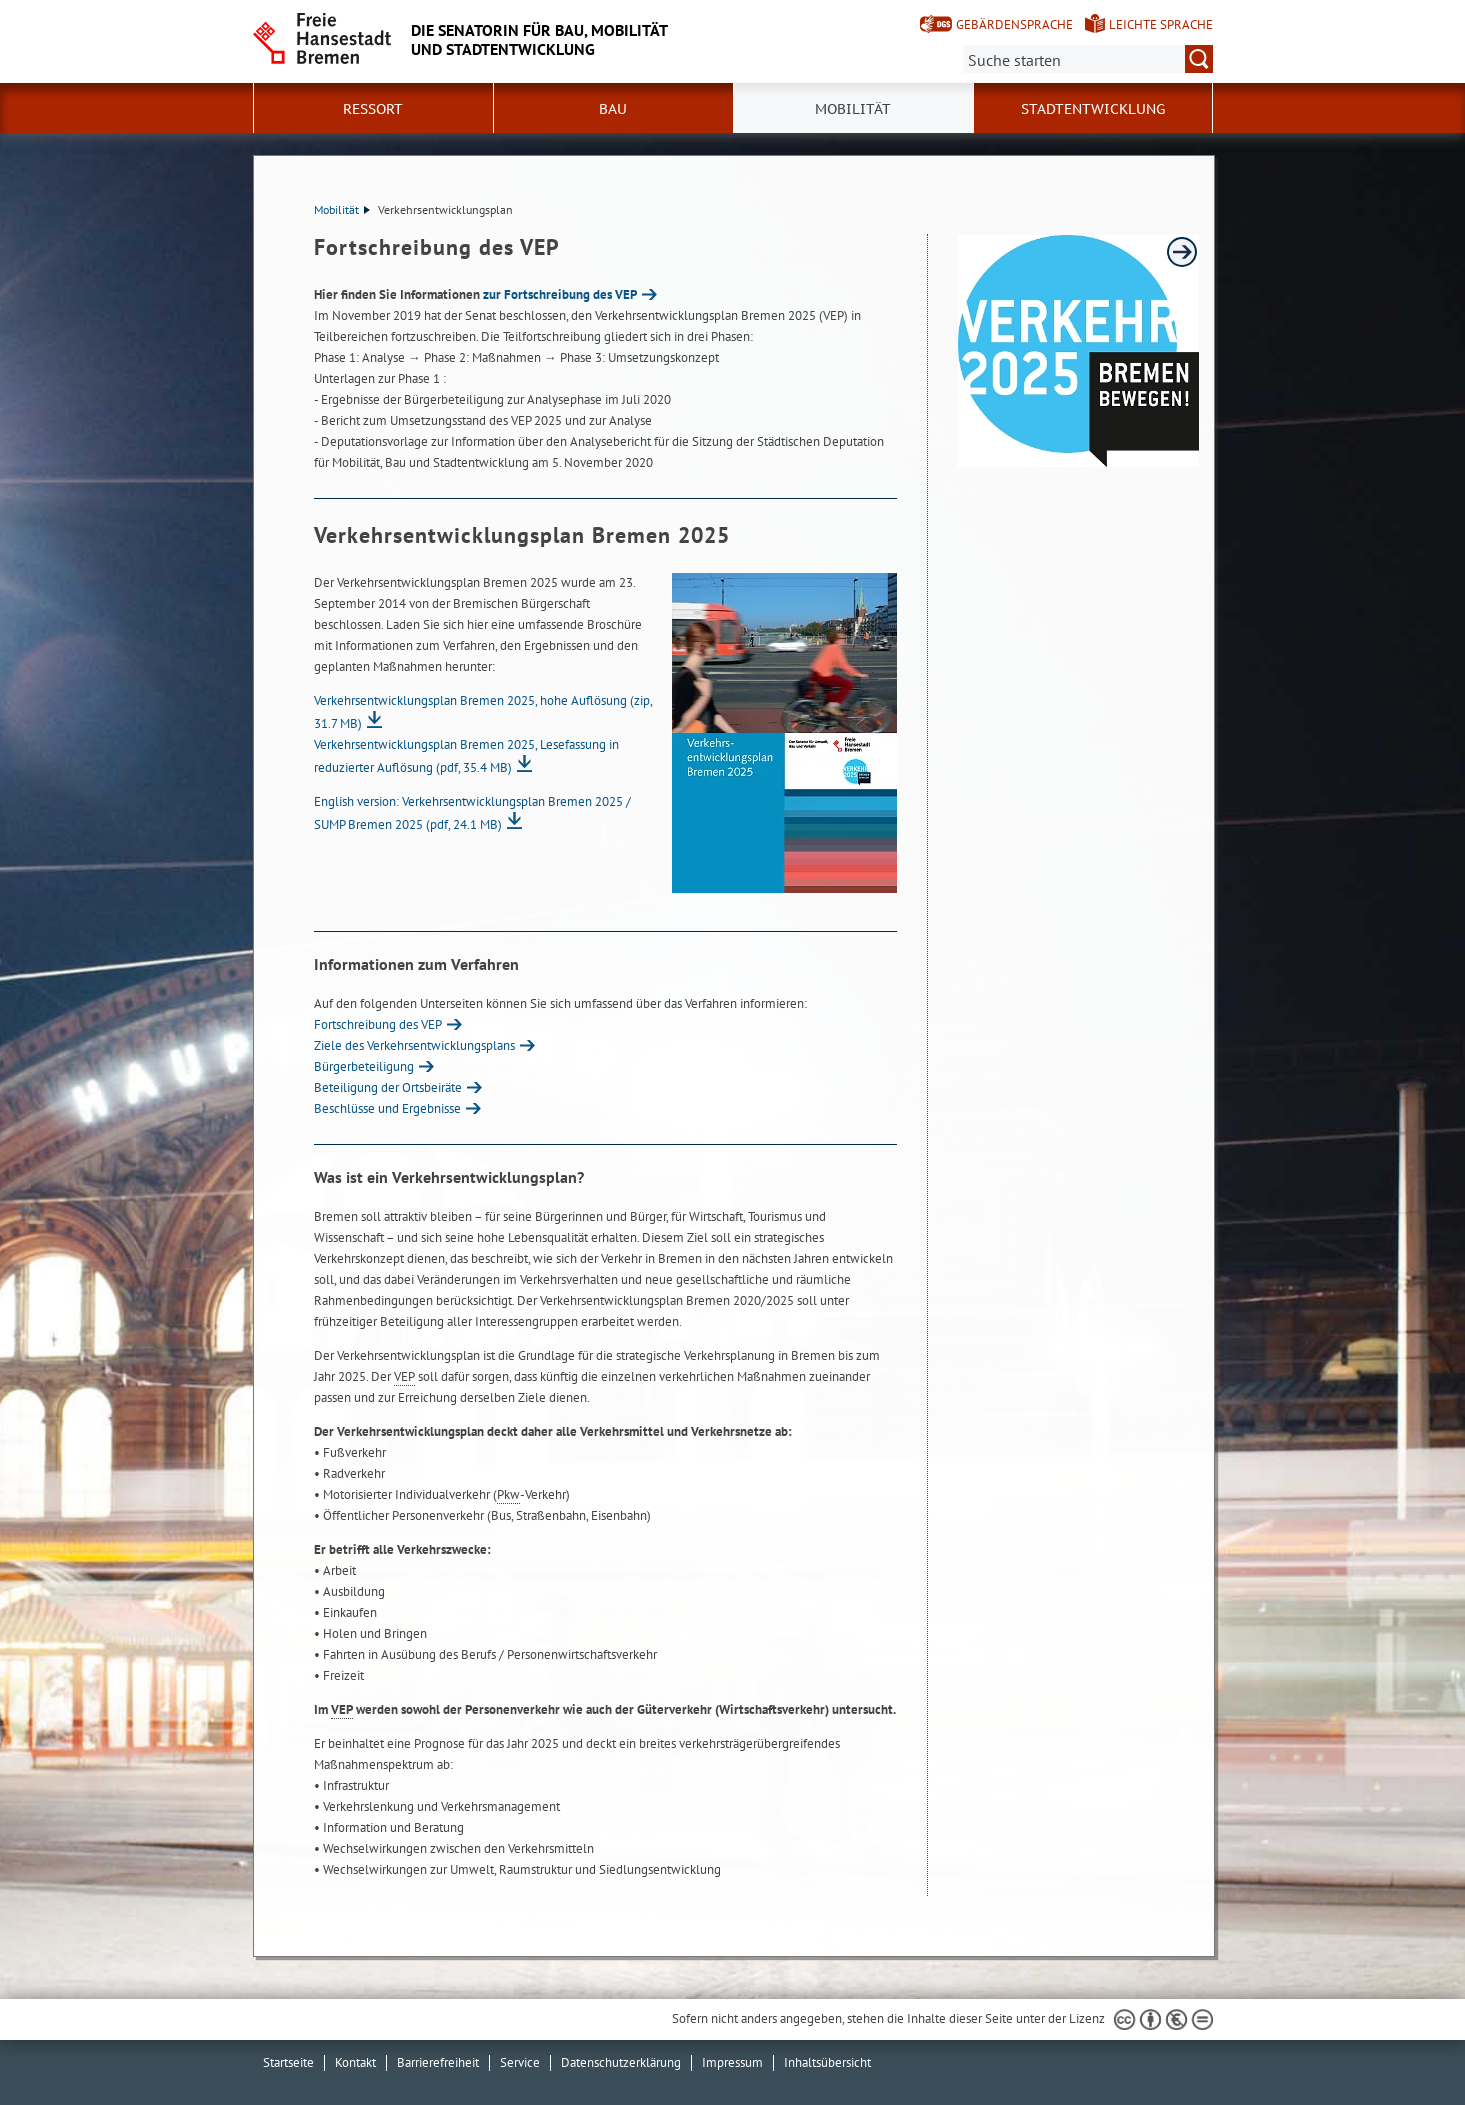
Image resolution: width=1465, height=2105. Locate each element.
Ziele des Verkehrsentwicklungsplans (414, 1045)
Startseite (288, 2062)
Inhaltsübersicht (827, 2062)
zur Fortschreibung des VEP (560, 294)
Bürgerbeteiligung (364, 1066)
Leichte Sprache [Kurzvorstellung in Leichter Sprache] (1161, 24)
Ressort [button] (373, 109)
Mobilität (342, 209)
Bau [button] (613, 109)
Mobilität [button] (853, 109)
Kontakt (355, 2062)
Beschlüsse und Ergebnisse (387, 1108)
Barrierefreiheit (438, 2062)
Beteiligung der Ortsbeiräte (388, 1087)
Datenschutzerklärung (621, 2062)
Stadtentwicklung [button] (1093, 109)
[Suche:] (1088, 59)
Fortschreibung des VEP (378, 1024)
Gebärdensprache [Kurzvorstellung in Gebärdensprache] (1014, 24)
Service (520, 2062)
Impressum (732, 2062)
